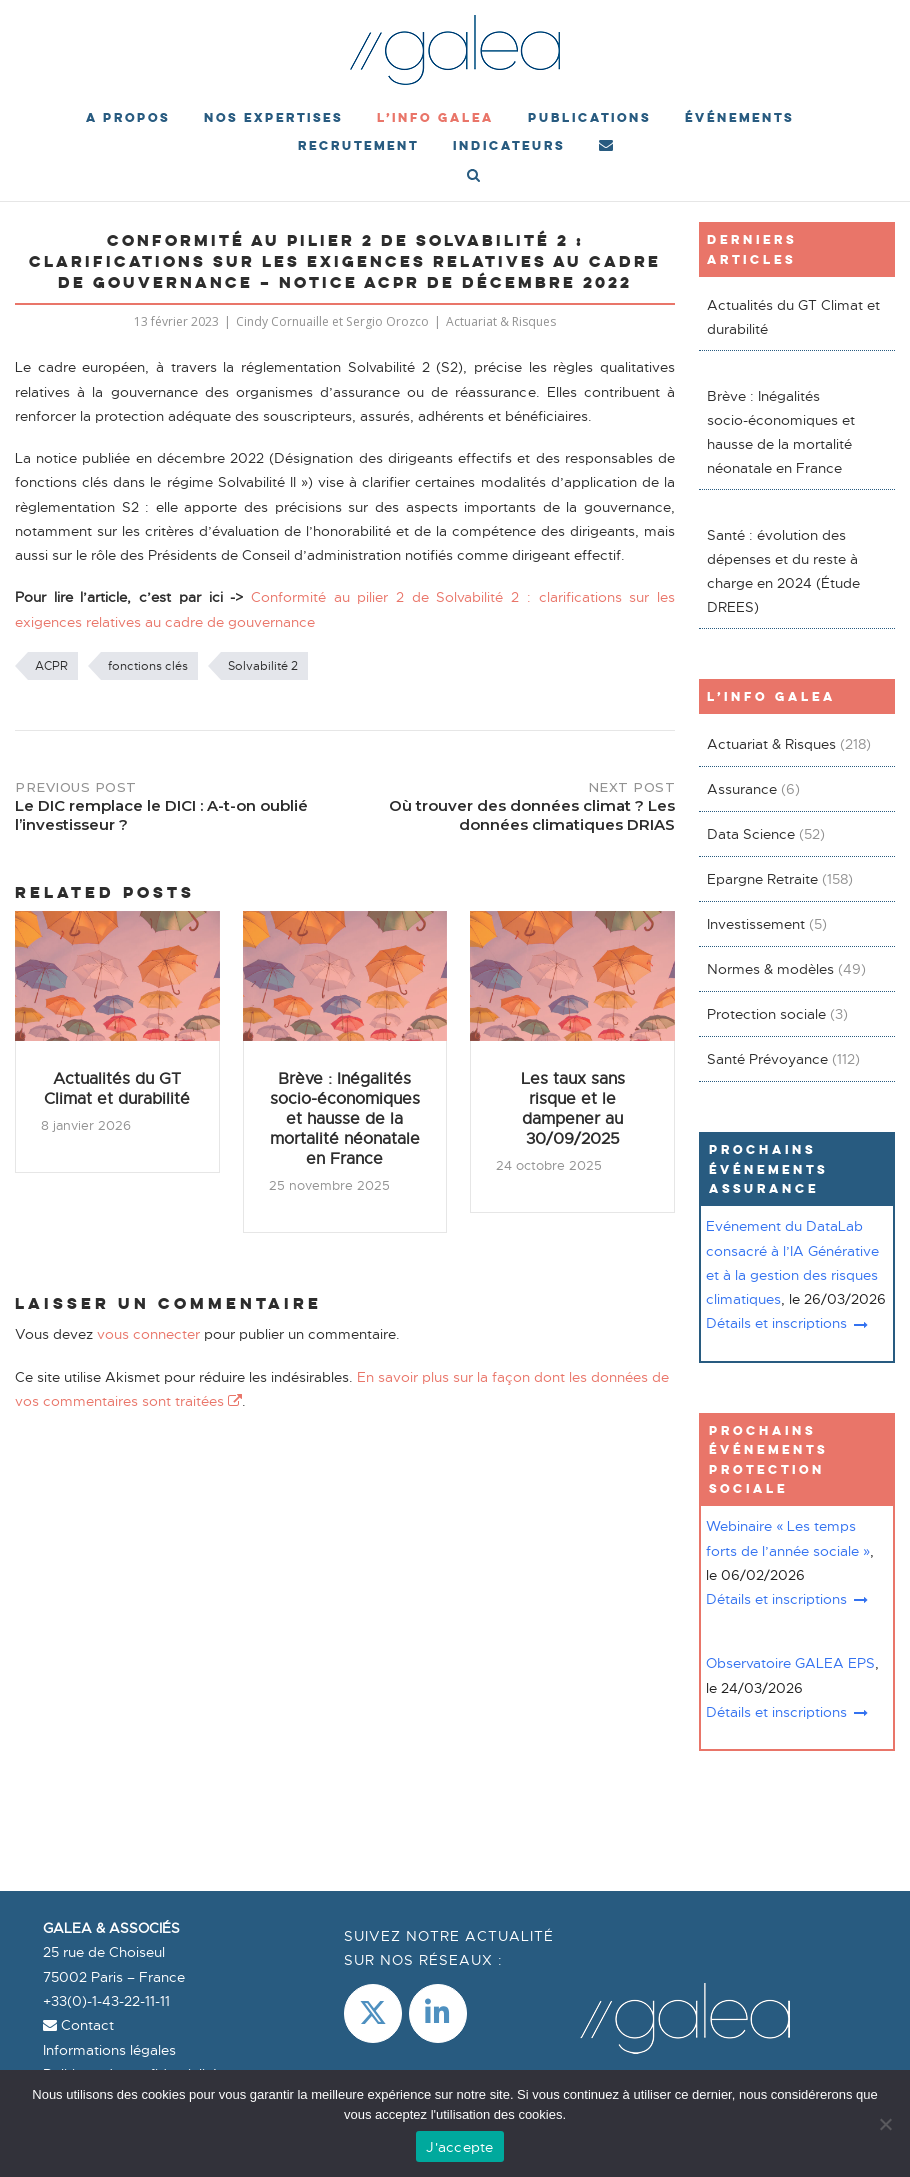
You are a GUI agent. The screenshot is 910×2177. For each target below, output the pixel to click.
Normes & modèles (770, 969)
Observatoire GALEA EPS (790, 1663)
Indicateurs (509, 145)
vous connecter (148, 1334)
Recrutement (358, 145)
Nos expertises (273, 117)
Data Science (751, 834)
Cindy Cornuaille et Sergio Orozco (332, 321)
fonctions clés (148, 666)
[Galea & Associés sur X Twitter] (373, 2013)
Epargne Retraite (762, 879)
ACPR (51, 666)
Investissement (756, 924)
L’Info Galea (435, 117)
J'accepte (459, 2147)
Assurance (742, 789)
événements (739, 117)
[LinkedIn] (438, 2013)
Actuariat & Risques (501, 321)
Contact (78, 2025)
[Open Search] (473, 177)
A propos (128, 117)
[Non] (885, 2124)
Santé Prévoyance (767, 1059)
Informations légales (109, 2050)
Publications (589, 117)
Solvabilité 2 (263, 666)
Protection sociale (766, 1014)
